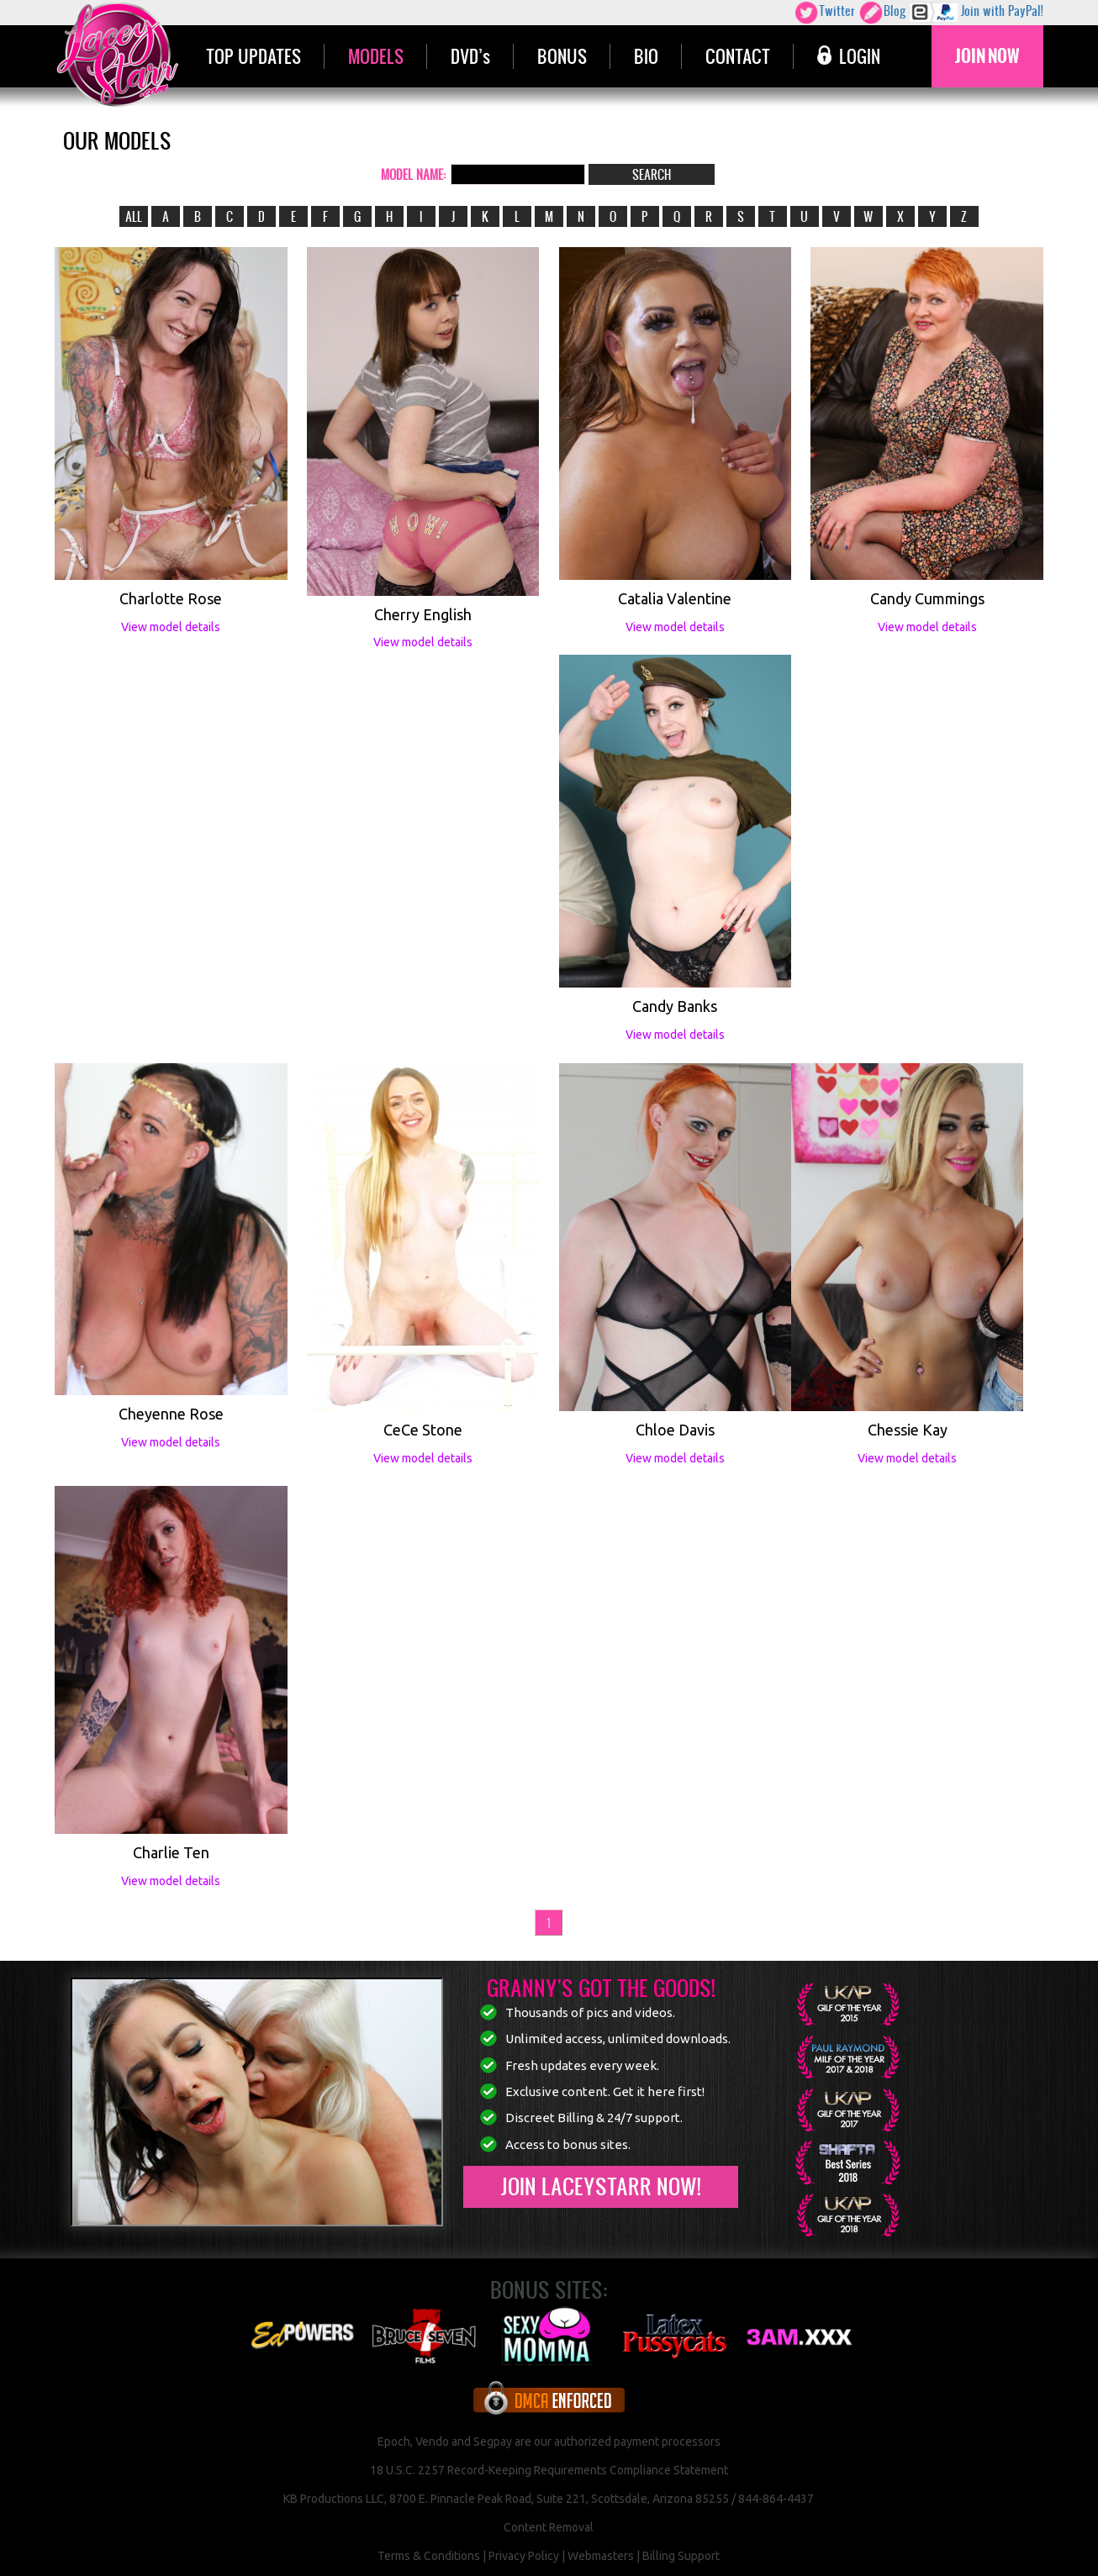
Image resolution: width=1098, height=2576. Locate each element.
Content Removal (549, 2527)
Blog (881, 12)
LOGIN (848, 56)
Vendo (432, 2441)
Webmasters (600, 2556)
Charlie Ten (171, 1852)
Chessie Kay (908, 1429)
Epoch (393, 2441)
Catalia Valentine (674, 598)
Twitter (824, 12)
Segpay (492, 2441)
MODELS (376, 56)
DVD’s (470, 56)
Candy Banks (674, 1006)
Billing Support (681, 2556)
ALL (133, 216)
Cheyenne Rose (171, 1413)
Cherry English (423, 614)
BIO (646, 56)
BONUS (562, 56)
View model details (170, 627)
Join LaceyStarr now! (600, 2186)
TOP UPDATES (253, 56)
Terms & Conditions (428, 2556)
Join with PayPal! (976, 13)
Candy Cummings (927, 598)
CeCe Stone (422, 1429)
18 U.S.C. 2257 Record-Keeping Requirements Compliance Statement (549, 2470)
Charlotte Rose (170, 598)
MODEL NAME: (413, 174)
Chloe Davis (675, 1429)
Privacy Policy (523, 2556)
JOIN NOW (987, 56)
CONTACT (737, 56)
